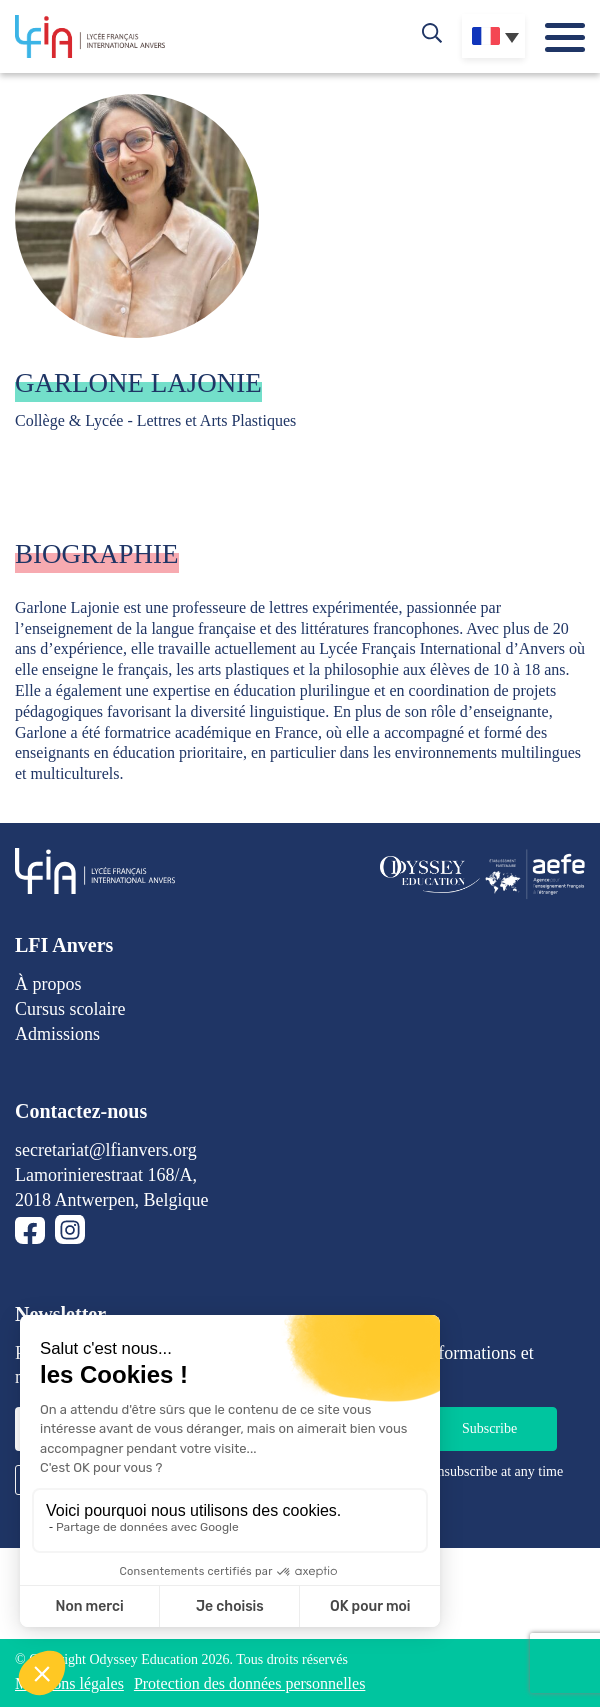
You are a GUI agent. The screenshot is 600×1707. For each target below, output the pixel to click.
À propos (48, 984)
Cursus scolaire (70, 1009)
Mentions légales (69, 1683)
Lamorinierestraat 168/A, (106, 1175)
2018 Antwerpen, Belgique (111, 1200)
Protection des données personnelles (250, 1683)
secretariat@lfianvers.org (106, 1150)
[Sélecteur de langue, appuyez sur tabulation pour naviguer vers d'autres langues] (493, 36)
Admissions (57, 1034)
